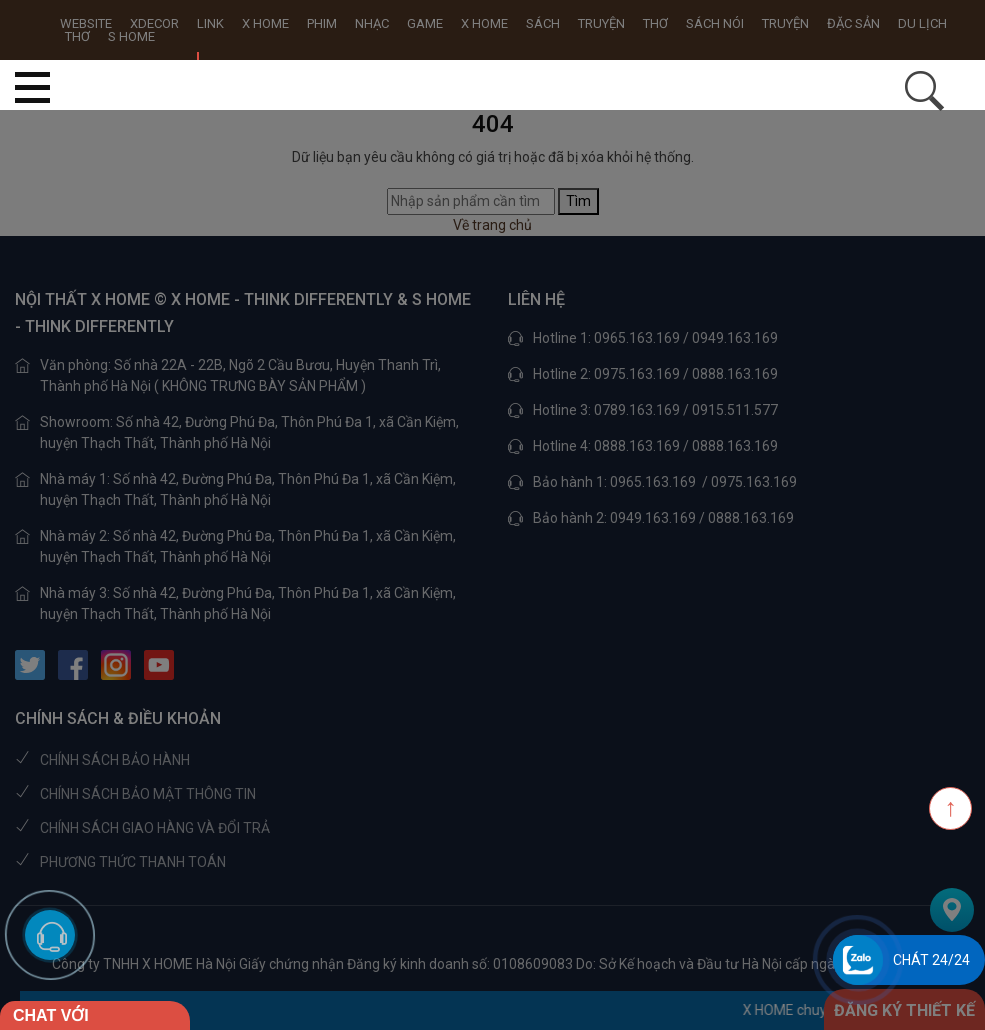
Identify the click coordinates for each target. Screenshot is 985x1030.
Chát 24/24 (931, 960)
